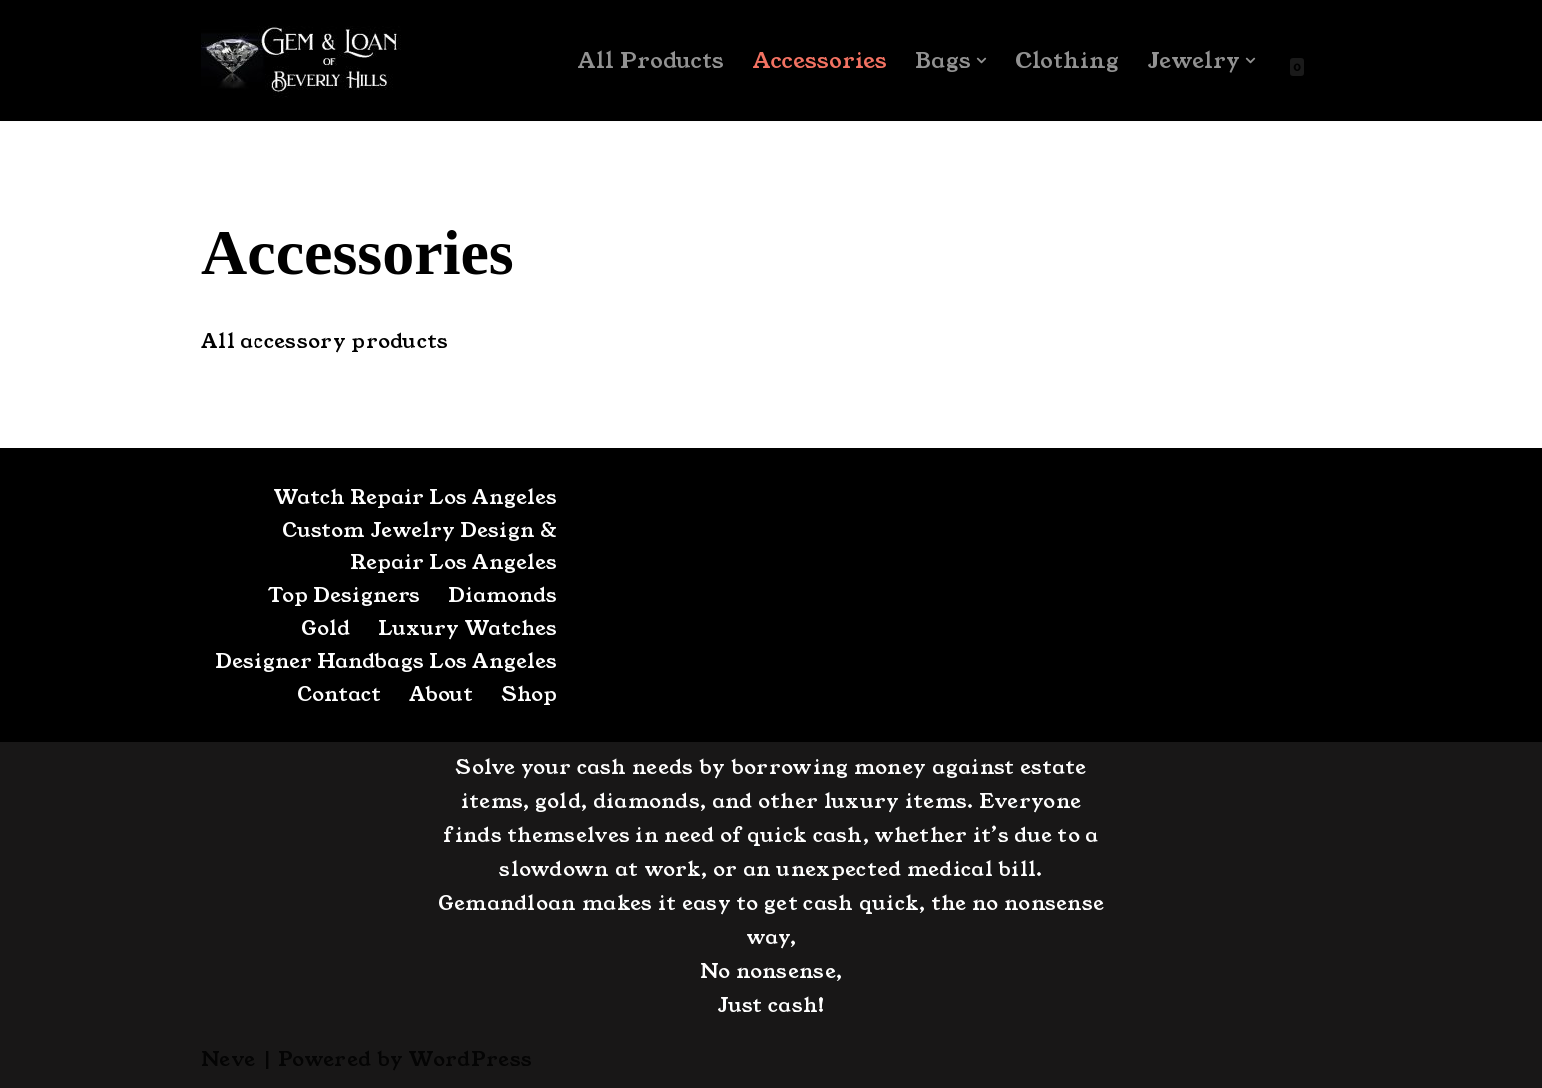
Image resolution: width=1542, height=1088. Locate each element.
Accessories (819, 60)
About (441, 694)
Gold (325, 628)
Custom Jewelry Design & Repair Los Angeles (419, 546)
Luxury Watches (467, 628)
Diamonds (502, 595)
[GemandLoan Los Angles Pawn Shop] (301, 60)
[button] (981, 60)
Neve (228, 1059)
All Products (650, 60)
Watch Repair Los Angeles (415, 497)
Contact (339, 694)
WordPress (470, 1059)
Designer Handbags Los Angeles (386, 661)
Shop (529, 694)
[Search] (1323, 60)
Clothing (1067, 60)
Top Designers (344, 595)
